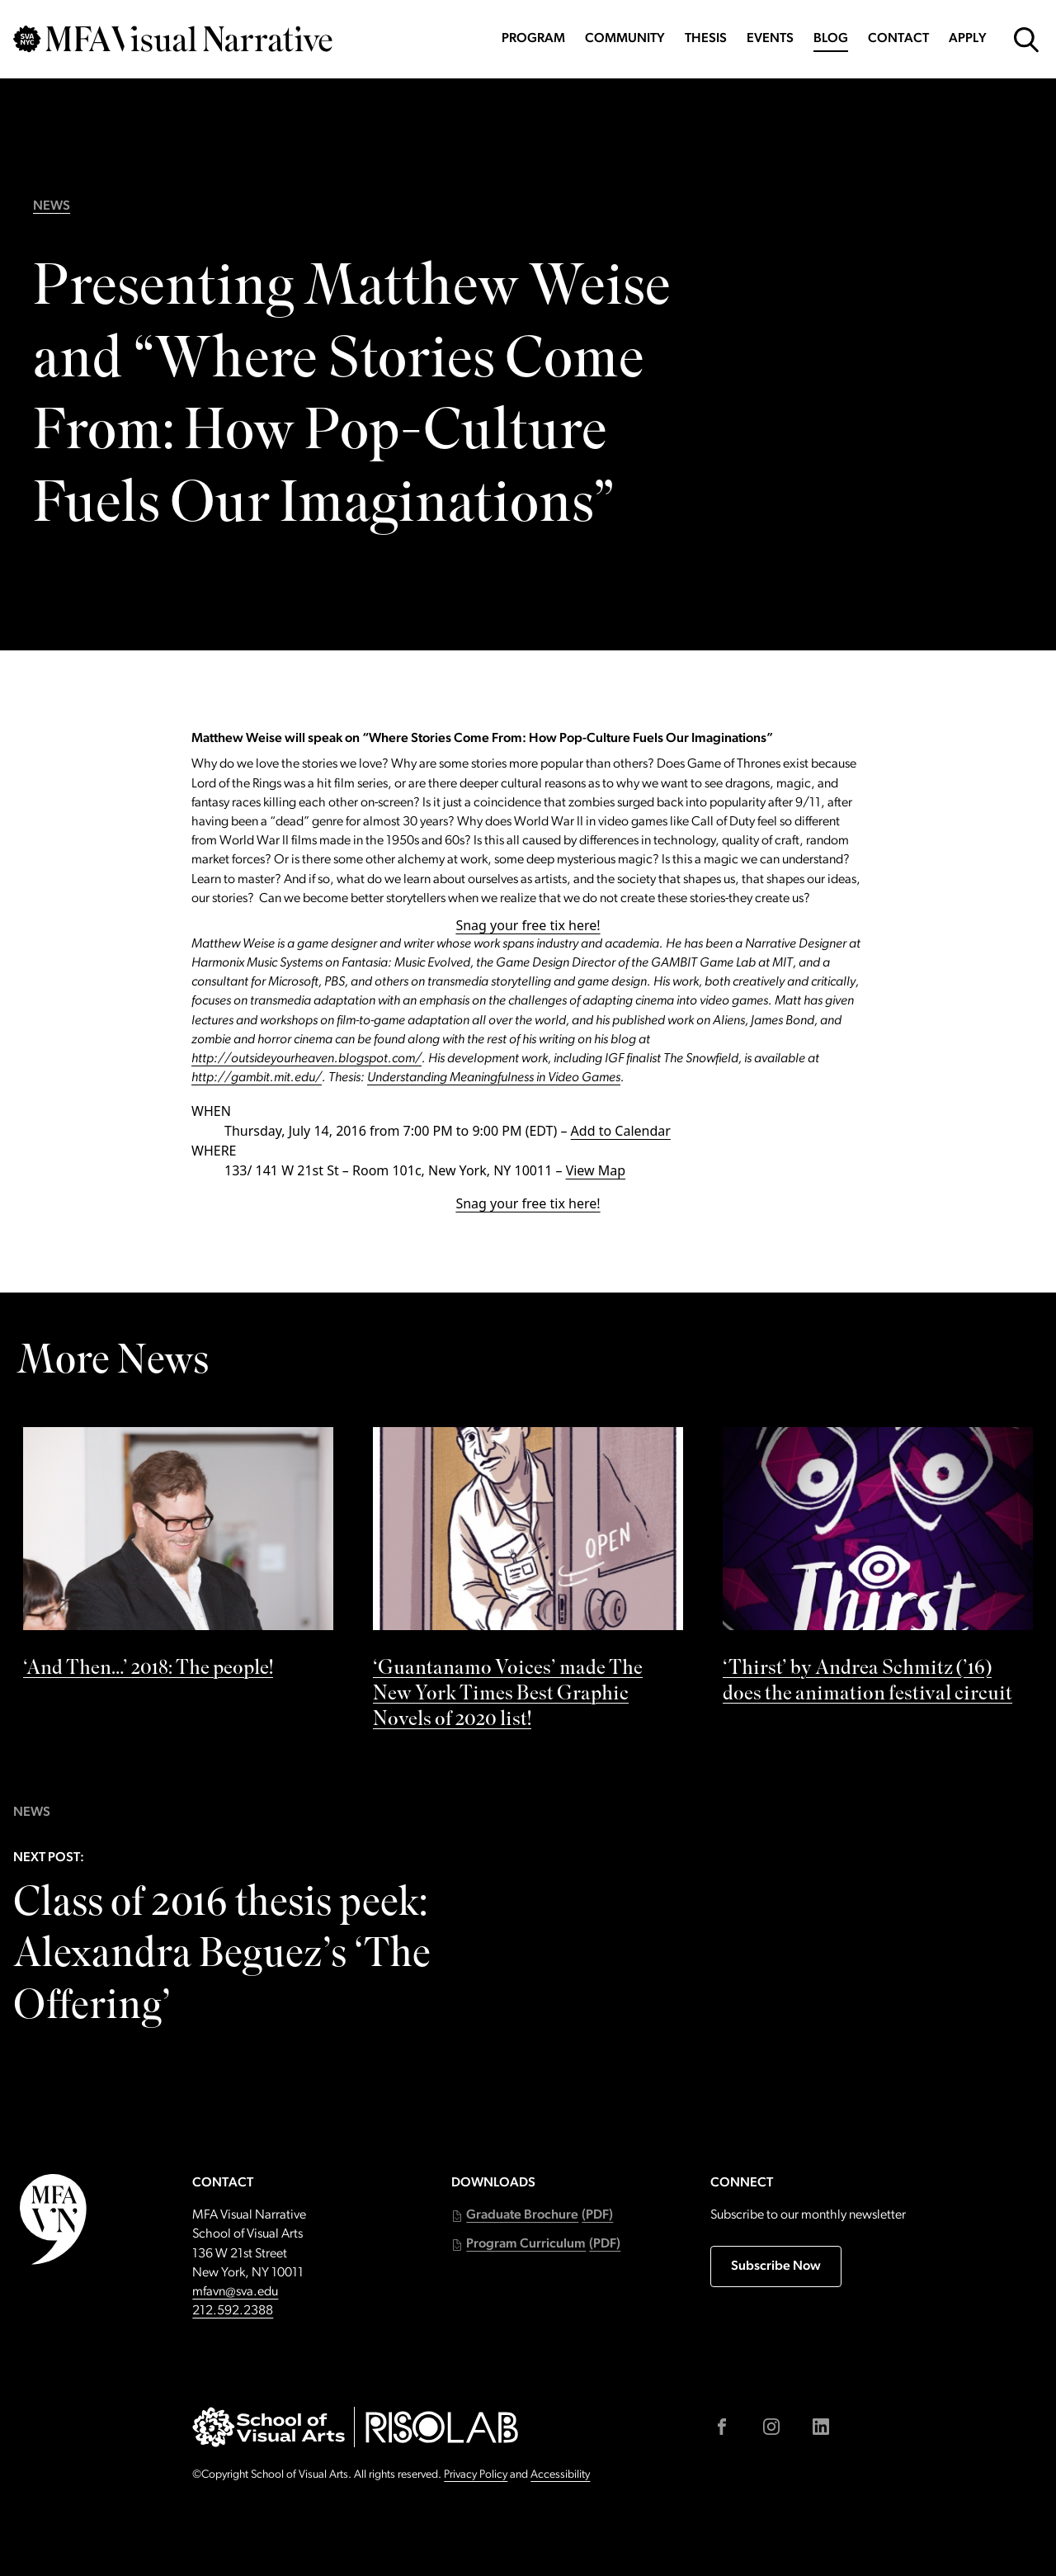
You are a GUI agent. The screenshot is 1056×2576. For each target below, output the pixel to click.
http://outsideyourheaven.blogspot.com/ (306, 1059)
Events (770, 38)
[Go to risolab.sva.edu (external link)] (441, 2427)
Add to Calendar (621, 1131)
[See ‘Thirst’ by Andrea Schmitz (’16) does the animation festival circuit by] (878, 1570)
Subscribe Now (776, 2266)
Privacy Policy (475, 2475)
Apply (968, 38)
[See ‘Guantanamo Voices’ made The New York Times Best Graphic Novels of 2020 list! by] (528, 1584)
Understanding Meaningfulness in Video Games (493, 1078)
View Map (596, 1170)
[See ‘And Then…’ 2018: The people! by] (178, 1558)
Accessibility (560, 2475)
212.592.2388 (232, 2311)
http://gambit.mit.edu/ (256, 1078)
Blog (830, 38)
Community (625, 38)
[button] (532, 2215)
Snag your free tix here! (527, 925)
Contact (898, 38)
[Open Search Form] (1026, 39)
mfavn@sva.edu (235, 2292)
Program (533, 38)
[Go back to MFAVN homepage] (172, 39)
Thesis (706, 38)
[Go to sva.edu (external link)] (268, 2427)
